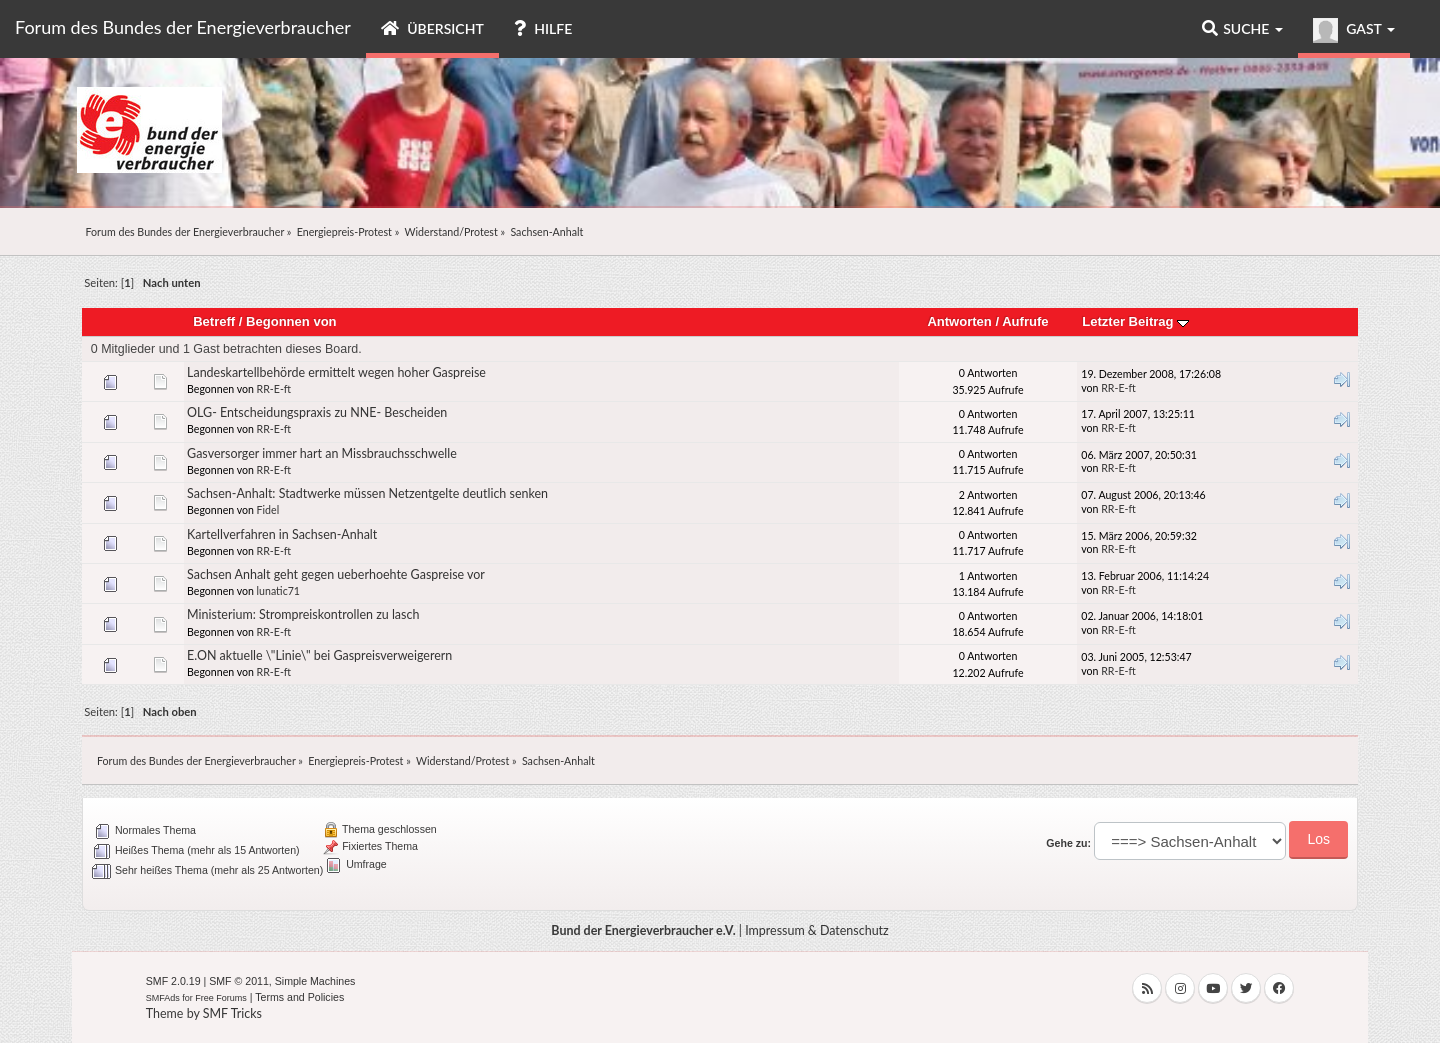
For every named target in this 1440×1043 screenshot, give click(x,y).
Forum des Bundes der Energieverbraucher (183, 27)
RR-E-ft (274, 389)
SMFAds (163, 998)
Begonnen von (291, 321)
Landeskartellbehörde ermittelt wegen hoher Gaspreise (336, 372)
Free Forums (221, 998)
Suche (1242, 28)
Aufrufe (1025, 321)
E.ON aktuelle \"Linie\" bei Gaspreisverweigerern (319, 655)
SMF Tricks (232, 1013)
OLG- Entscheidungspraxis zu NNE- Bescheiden (317, 412)
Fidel (268, 510)
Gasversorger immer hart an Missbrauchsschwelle (322, 453)
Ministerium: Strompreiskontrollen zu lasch (303, 614)
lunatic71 (278, 591)
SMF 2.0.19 (173, 981)
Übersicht (432, 28)
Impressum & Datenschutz (817, 930)
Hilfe (543, 28)
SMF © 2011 (239, 981)
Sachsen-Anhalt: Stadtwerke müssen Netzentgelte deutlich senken (367, 493)
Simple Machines (315, 981)
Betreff (214, 321)
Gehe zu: (1068, 843)
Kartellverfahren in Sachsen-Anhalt (282, 534)
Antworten (959, 321)
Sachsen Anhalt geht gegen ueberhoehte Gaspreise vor (336, 574)
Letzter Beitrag (1135, 321)
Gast (1354, 30)
